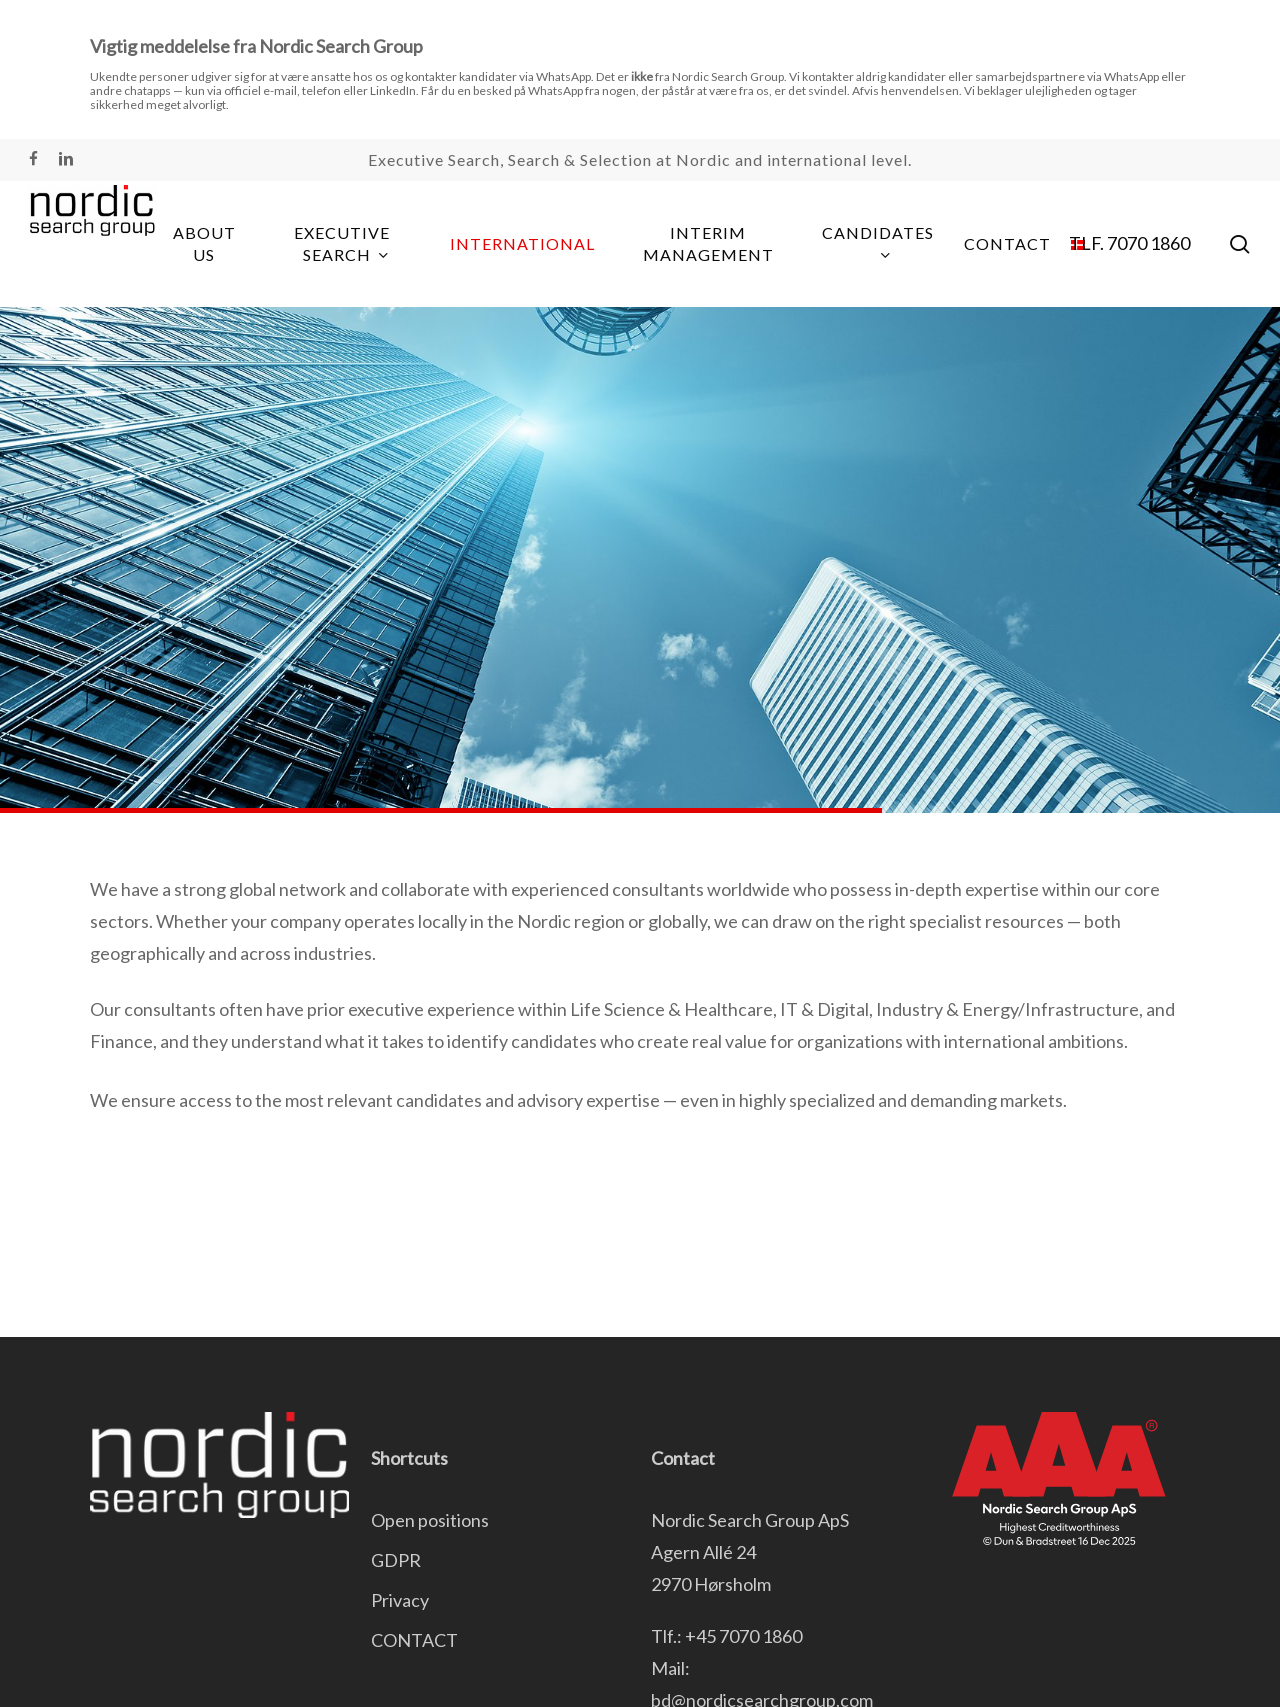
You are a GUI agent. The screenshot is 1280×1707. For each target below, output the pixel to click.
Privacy (400, 1600)
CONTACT (414, 1640)
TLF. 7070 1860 (1129, 243)
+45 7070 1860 (743, 1636)
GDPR (396, 1560)
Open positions (430, 1520)
